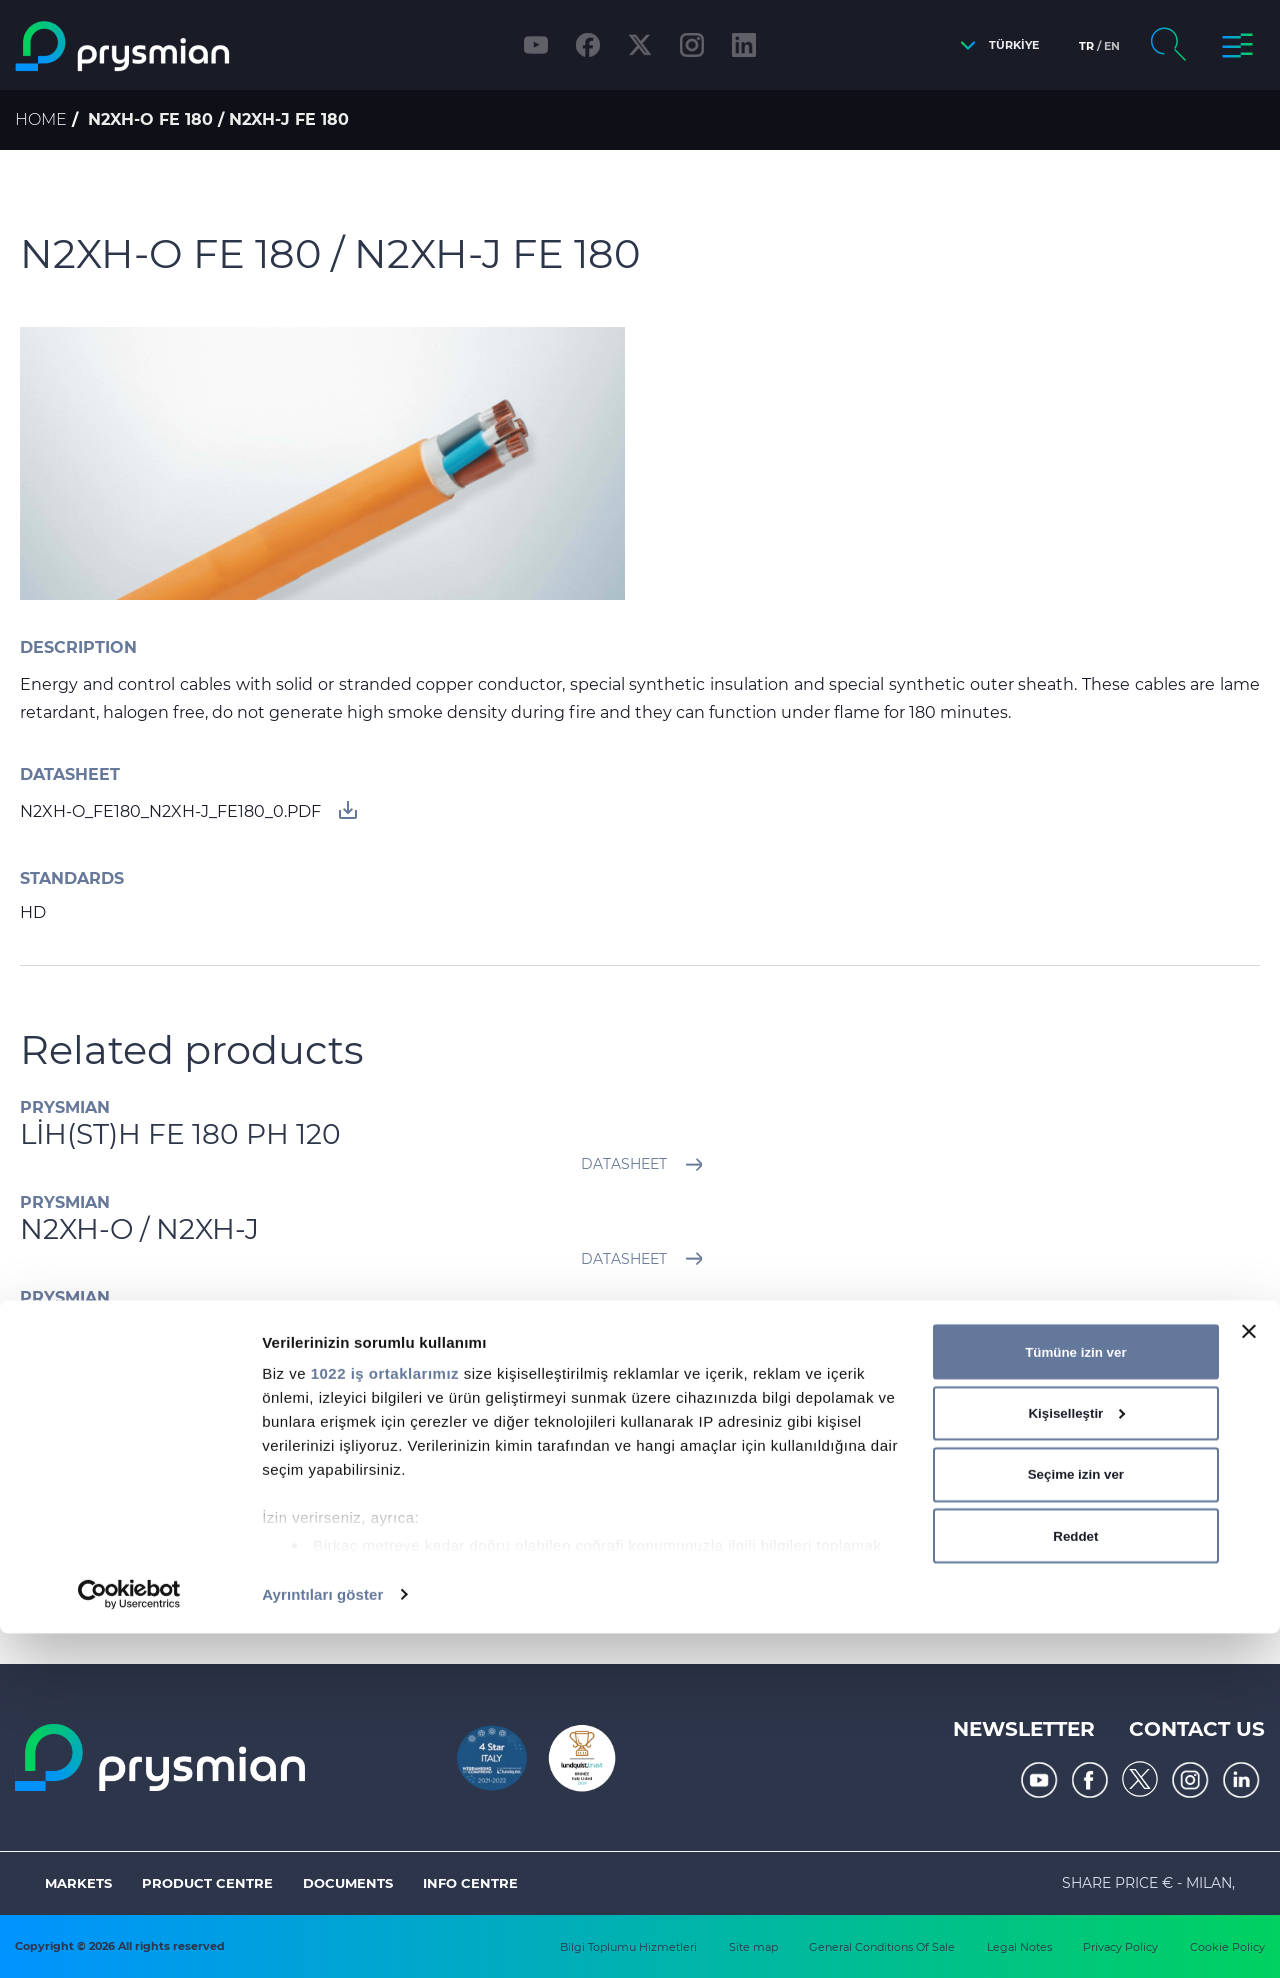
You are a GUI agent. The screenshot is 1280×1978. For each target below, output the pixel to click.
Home (41, 119)
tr (1086, 46)
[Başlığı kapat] (1249, 1676)
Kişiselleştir (1076, 1757)
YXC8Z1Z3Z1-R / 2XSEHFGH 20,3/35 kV (281, 1418)
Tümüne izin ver (1075, 1695)
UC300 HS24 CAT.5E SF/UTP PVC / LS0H (295, 1513)
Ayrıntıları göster (322, 1938)
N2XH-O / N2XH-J (139, 1229)
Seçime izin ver (1076, 1818)
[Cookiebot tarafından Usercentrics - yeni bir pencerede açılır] (129, 1939)
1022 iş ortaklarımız (385, 1717)
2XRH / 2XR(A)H (126, 1324)
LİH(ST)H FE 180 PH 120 (180, 1134)
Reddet (1075, 1879)
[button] (994, 45)
